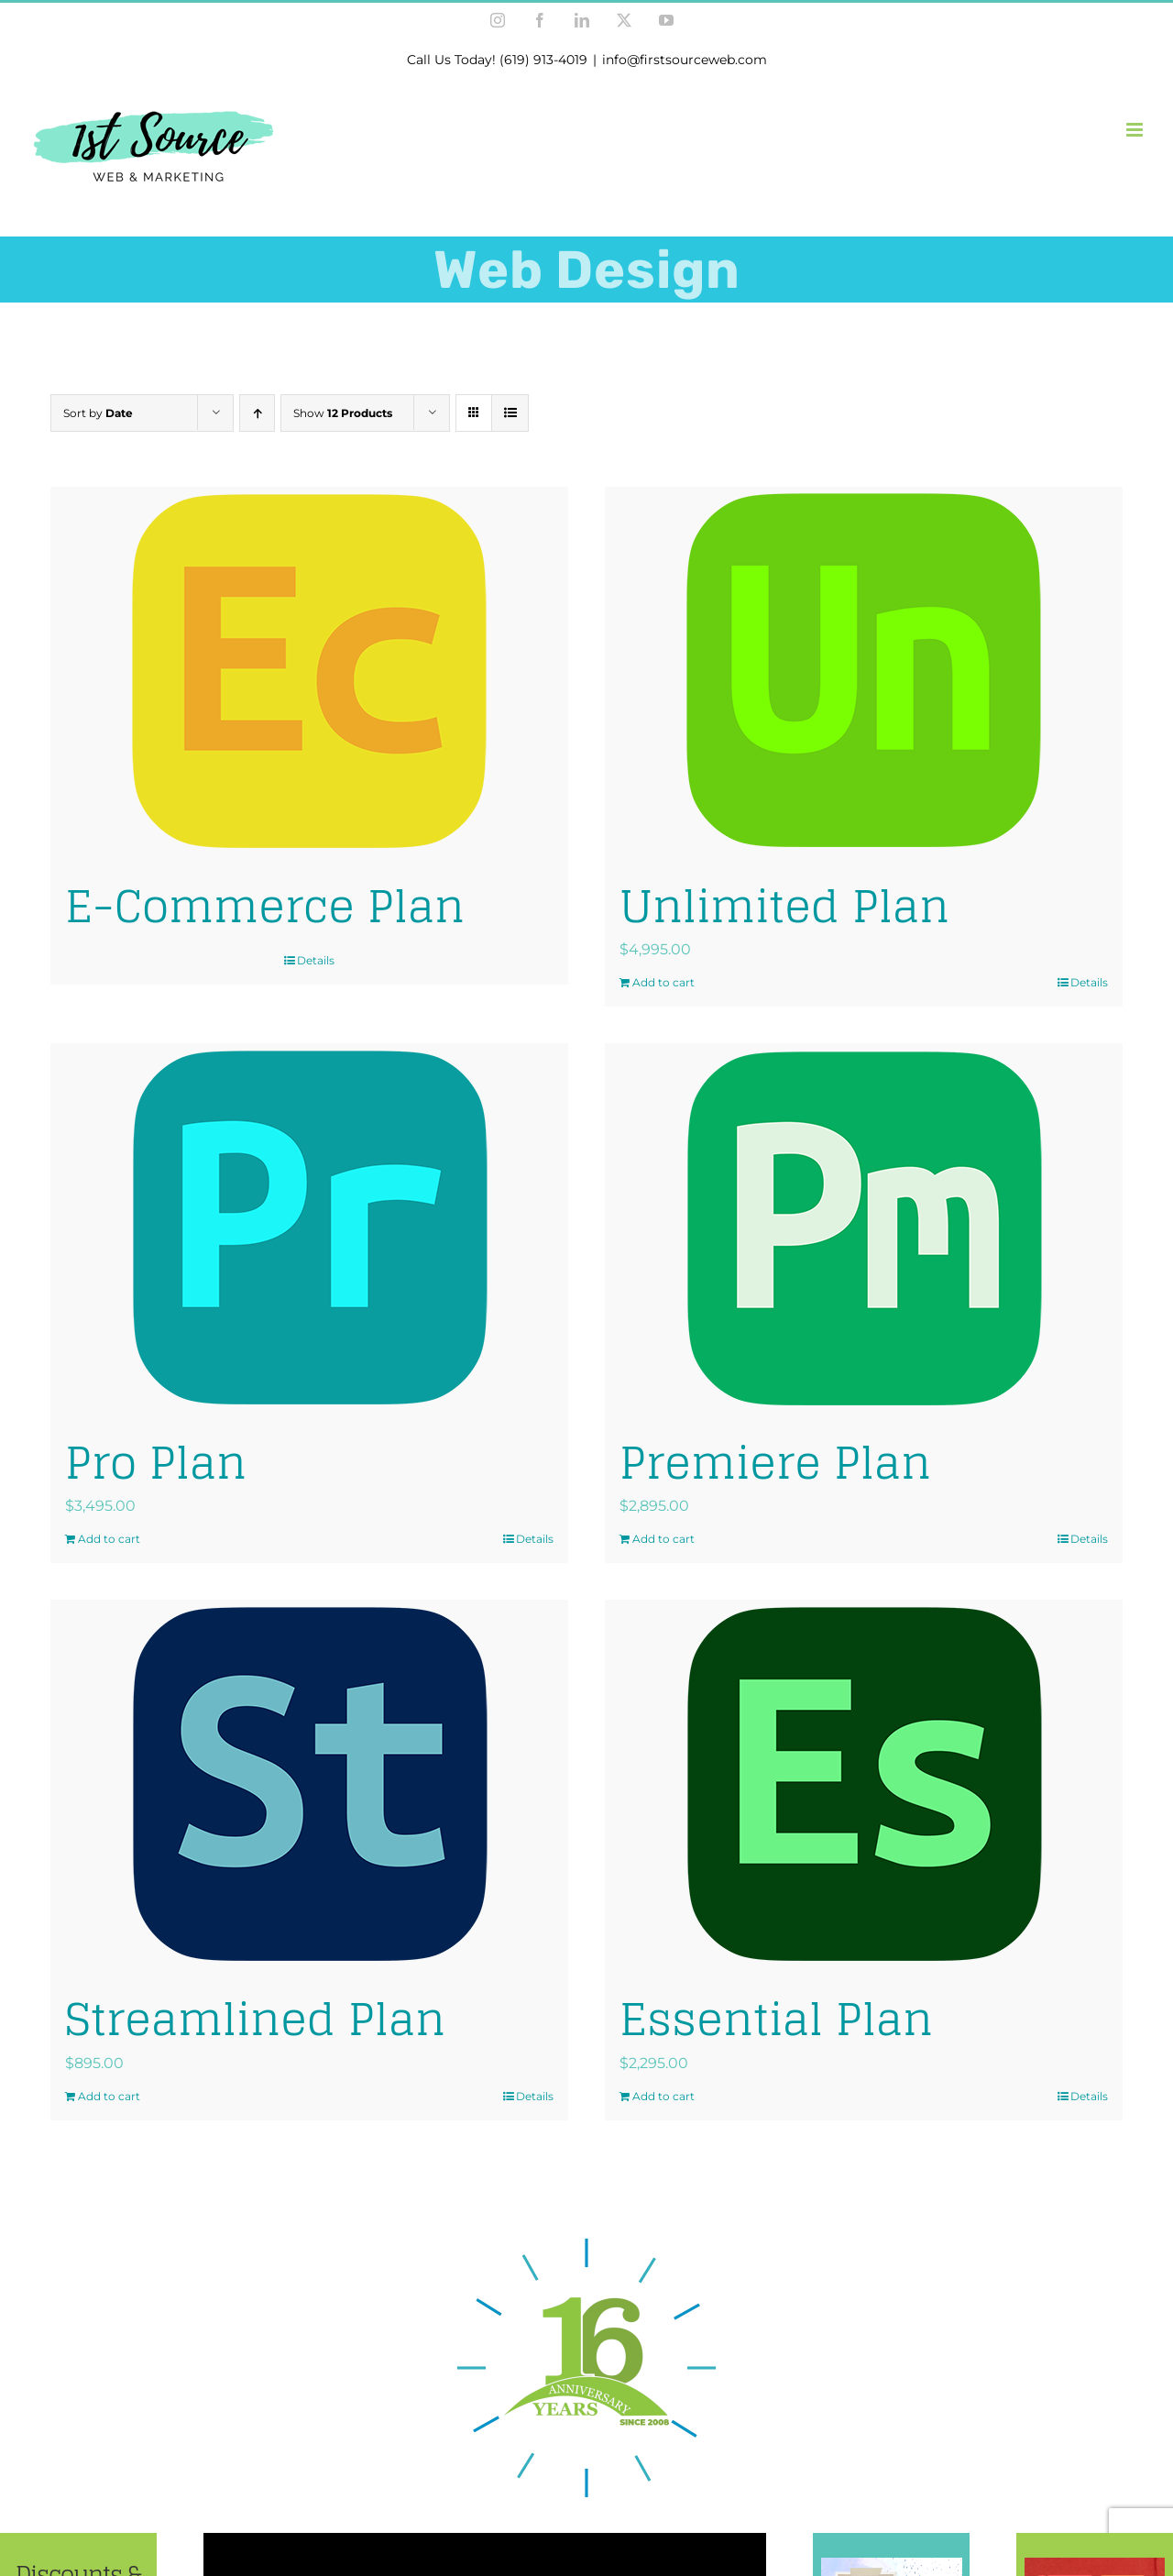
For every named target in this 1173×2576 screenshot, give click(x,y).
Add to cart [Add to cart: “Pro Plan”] (109, 1539)
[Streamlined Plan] (309, 1784)
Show (342, 413)
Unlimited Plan (784, 905)
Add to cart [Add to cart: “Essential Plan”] (663, 2096)
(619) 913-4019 (543, 59)
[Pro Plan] (309, 1227)
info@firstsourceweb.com (684, 59)
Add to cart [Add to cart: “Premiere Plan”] (663, 1539)
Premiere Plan (775, 1462)
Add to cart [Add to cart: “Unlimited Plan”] (663, 982)
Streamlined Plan (255, 2018)
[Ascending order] (257, 413)
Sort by (98, 413)
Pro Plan (156, 1462)
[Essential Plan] (864, 1784)
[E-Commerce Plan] (309, 671)
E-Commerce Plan (265, 905)
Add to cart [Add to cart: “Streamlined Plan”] (109, 2096)
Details (315, 960)
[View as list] (510, 413)
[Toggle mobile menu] (1136, 129)
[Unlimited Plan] (864, 671)
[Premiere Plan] (864, 1227)
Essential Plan (776, 2018)
